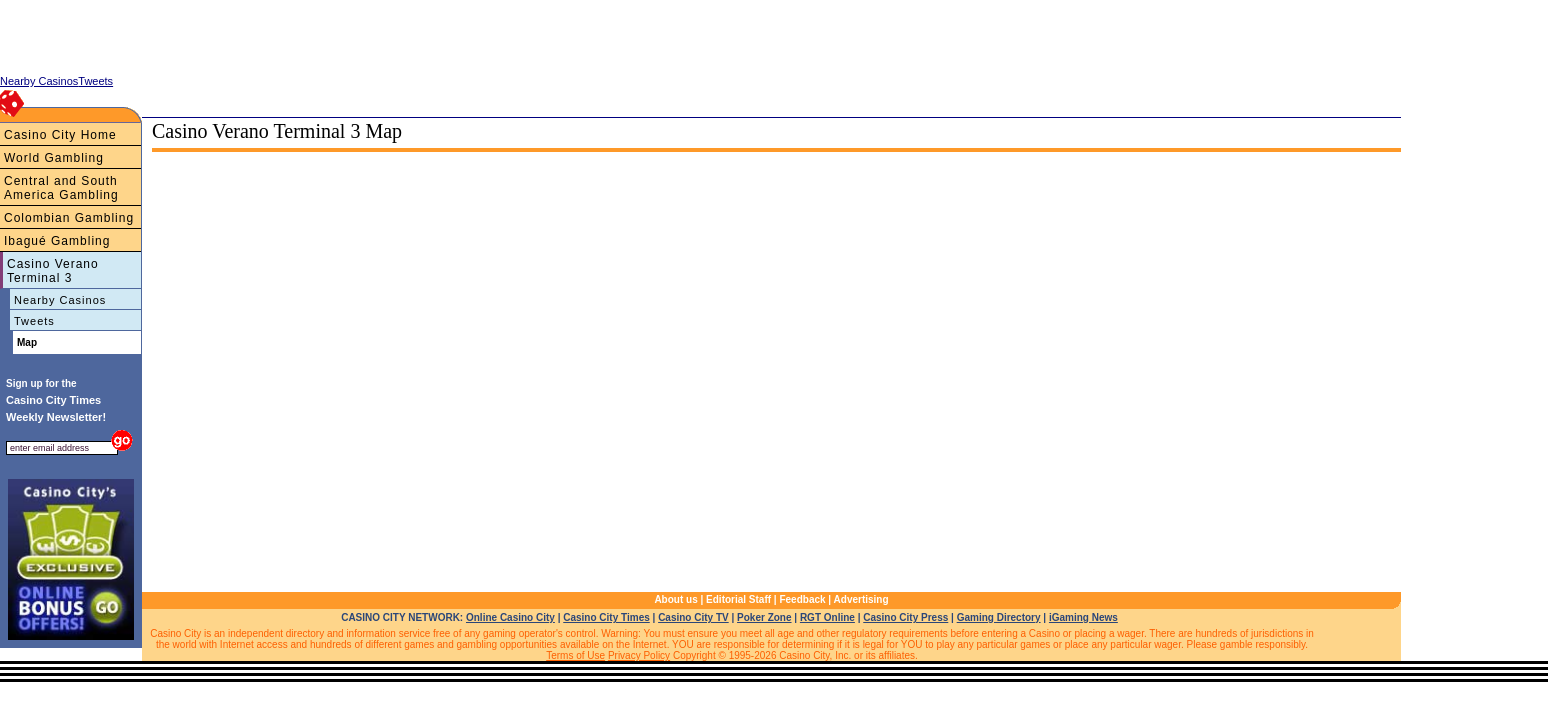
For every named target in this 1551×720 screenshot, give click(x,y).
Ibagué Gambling (57, 241)
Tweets (34, 321)
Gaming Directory (999, 617)
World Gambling (54, 158)
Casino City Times (606, 617)
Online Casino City (510, 617)
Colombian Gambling (69, 218)
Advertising (861, 599)
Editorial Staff (738, 599)
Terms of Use (575, 655)
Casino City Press (905, 617)
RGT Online (827, 617)
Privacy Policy (639, 655)
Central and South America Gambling (61, 188)
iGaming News (1083, 617)
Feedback (802, 599)
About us (675, 599)
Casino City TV (693, 617)
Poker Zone (764, 617)
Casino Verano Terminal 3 (53, 271)
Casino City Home (60, 135)
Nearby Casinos (60, 300)
